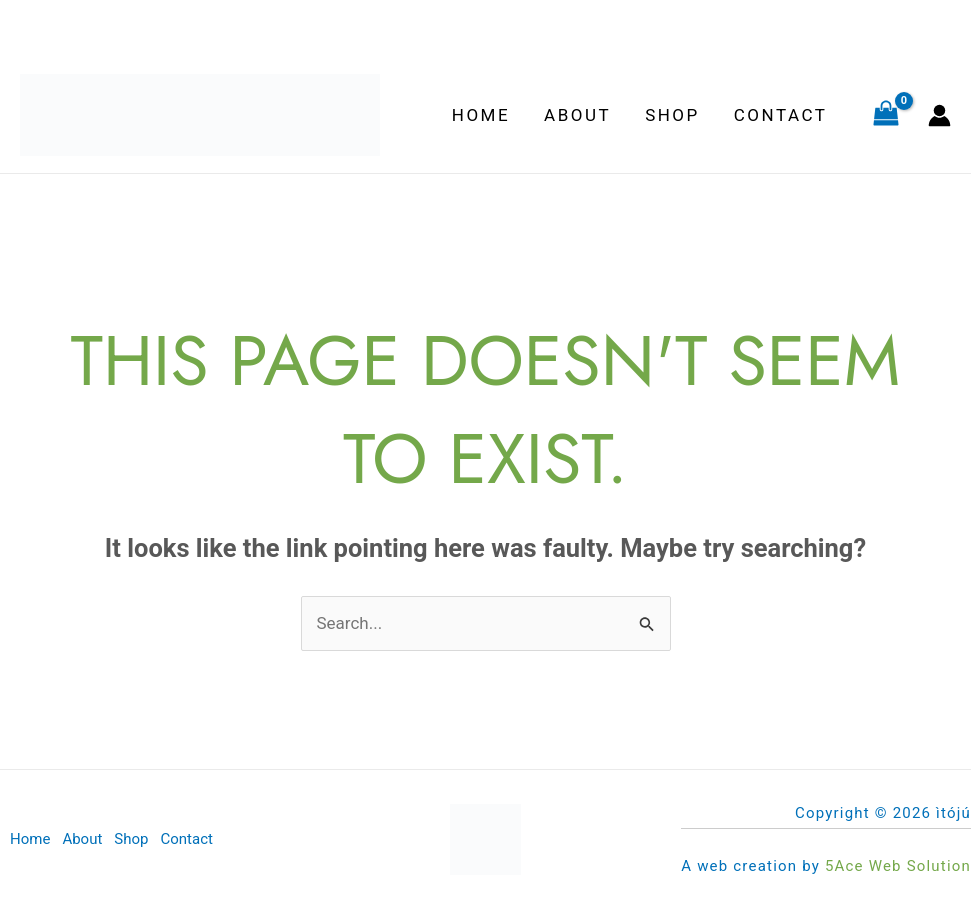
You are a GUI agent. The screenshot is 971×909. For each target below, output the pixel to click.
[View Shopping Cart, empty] (886, 115)
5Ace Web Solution (898, 866)
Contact (781, 115)
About (577, 115)
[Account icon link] (939, 115)
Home (481, 115)
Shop (672, 115)
